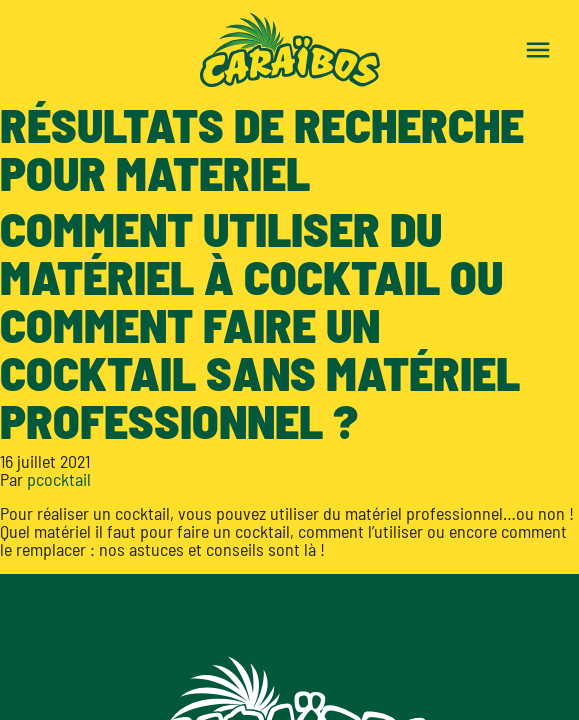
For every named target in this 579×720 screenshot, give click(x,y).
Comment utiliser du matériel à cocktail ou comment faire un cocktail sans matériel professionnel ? (260, 324)
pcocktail (59, 479)
